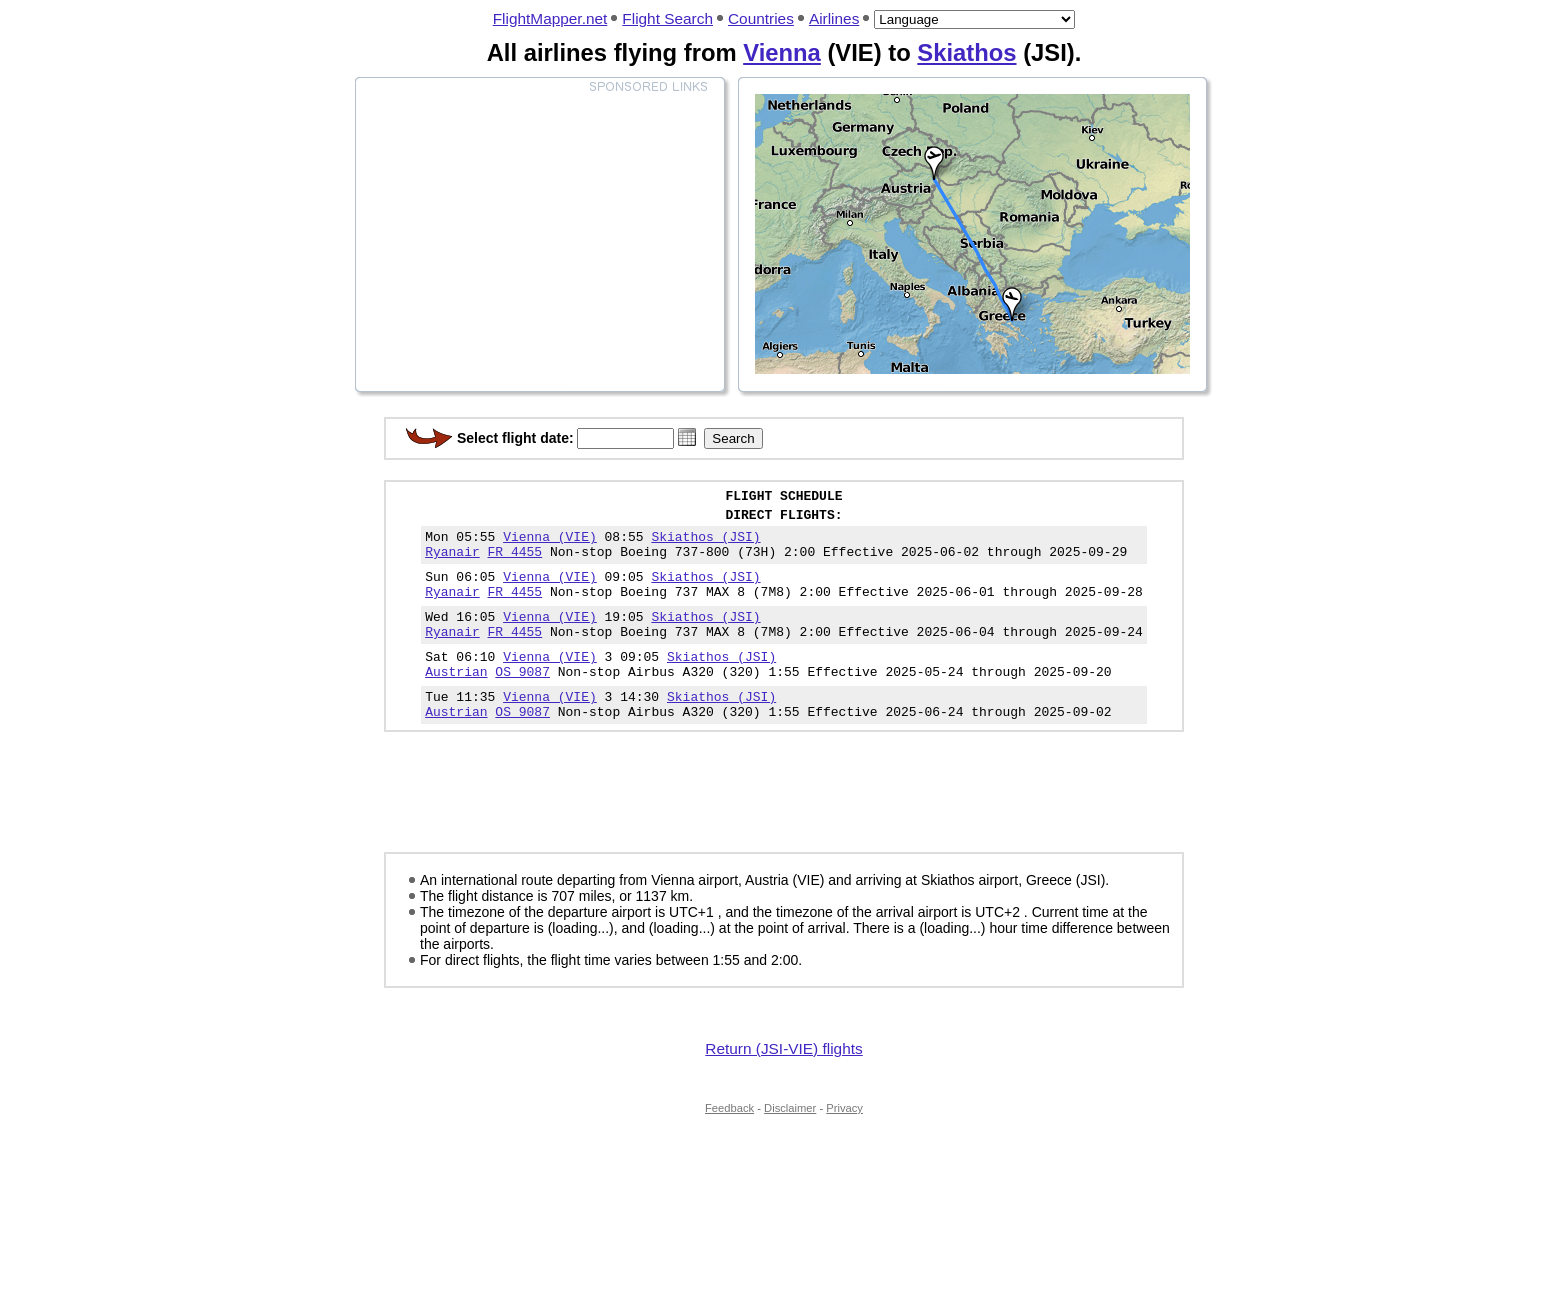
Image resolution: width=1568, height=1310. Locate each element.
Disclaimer (790, 1144)
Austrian (456, 701)
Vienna (782, 52)
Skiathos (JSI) (705, 545)
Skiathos (966, 52)
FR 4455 (515, 563)
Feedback (729, 1144)
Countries (761, 18)
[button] (687, 437)
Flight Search (667, 18)
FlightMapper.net (550, 18)
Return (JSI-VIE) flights (783, 1084)
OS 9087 (522, 701)
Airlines (834, 18)
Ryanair (452, 563)
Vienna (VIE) (550, 545)
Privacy (844, 1144)
